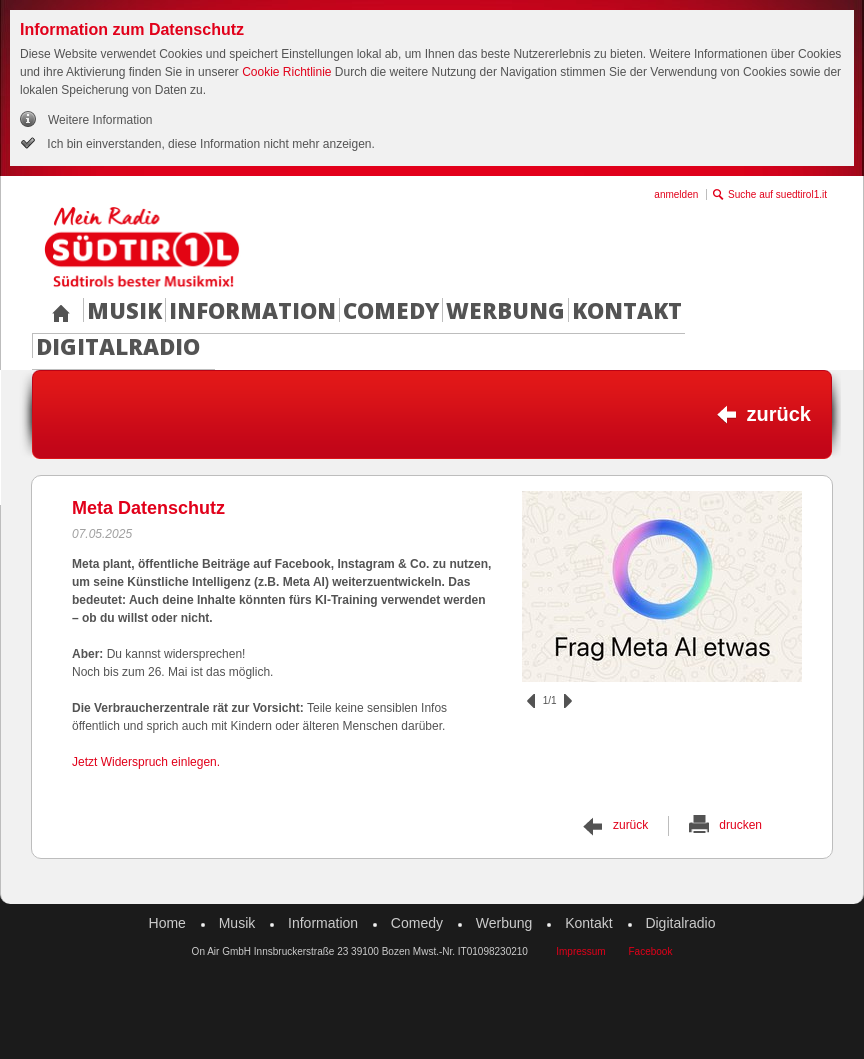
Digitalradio (118, 346)
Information (252, 310)
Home (167, 923)
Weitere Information (100, 120)
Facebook (650, 951)
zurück (779, 414)
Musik (124, 310)
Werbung (505, 310)
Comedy (391, 310)
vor (568, 701)
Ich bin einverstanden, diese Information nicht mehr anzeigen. (209, 144)
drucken (740, 825)
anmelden (676, 194)
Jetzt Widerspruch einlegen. (146, 762)
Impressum (580, 951)
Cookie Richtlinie (286, 72)
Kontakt (627, 310)
